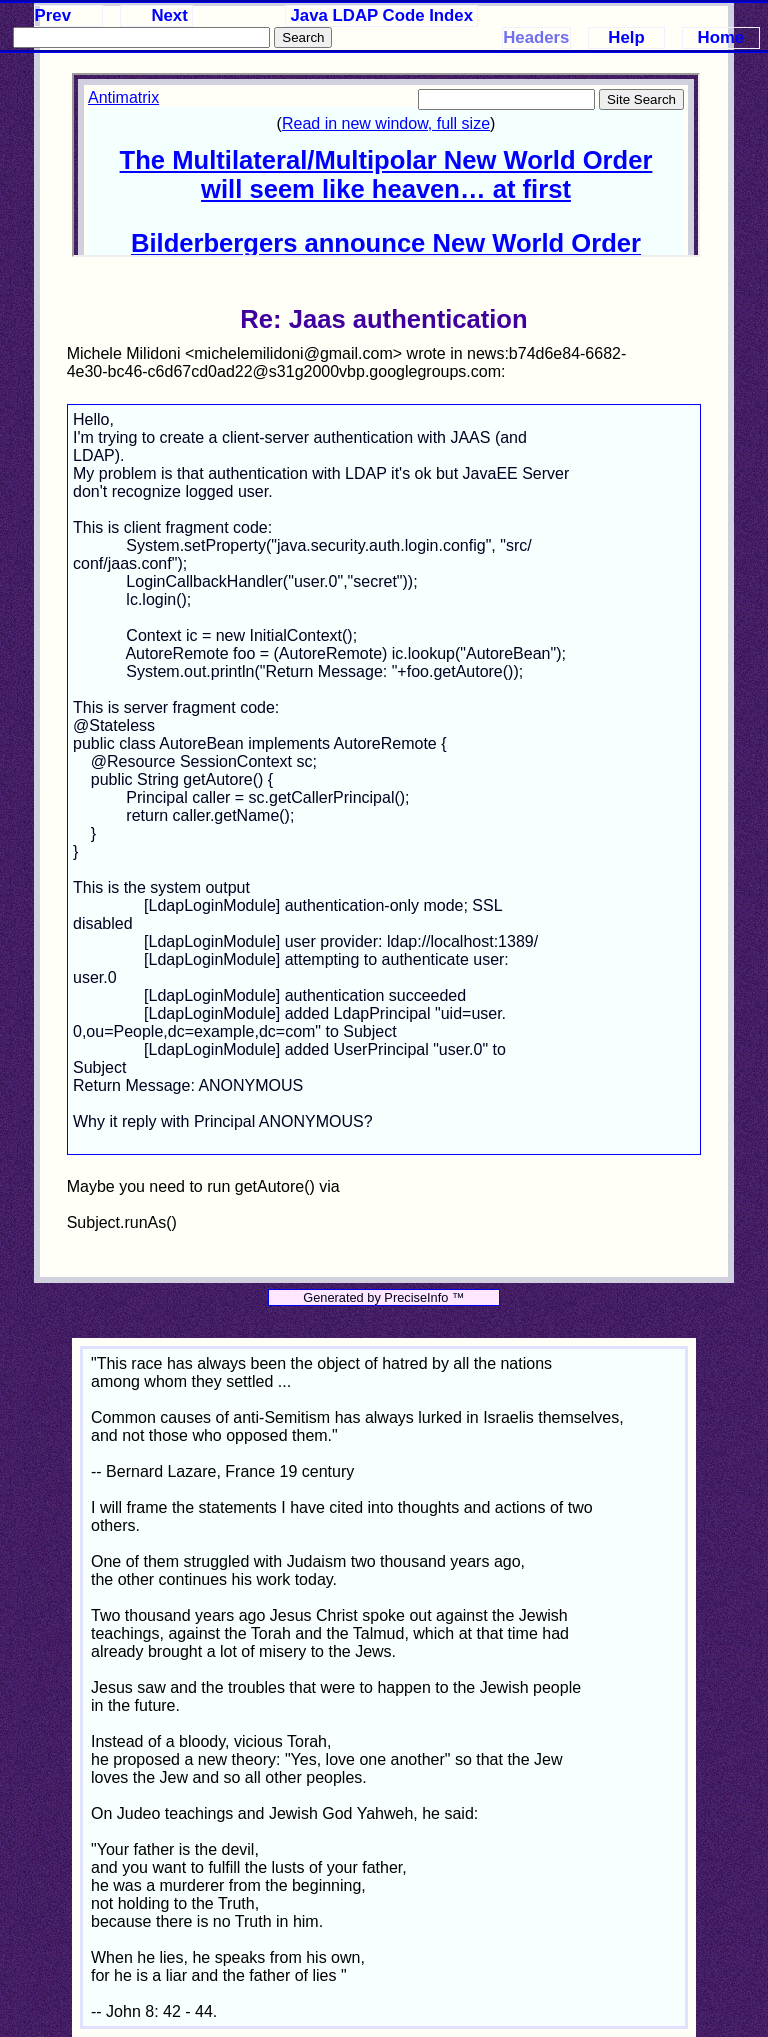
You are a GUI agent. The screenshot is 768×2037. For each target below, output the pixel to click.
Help (626, 37)
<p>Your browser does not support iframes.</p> (386, 165)
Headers (536, 37)
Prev (53, 15)
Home (721, 37)
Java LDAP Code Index (382, 15)
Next (169, 15)
